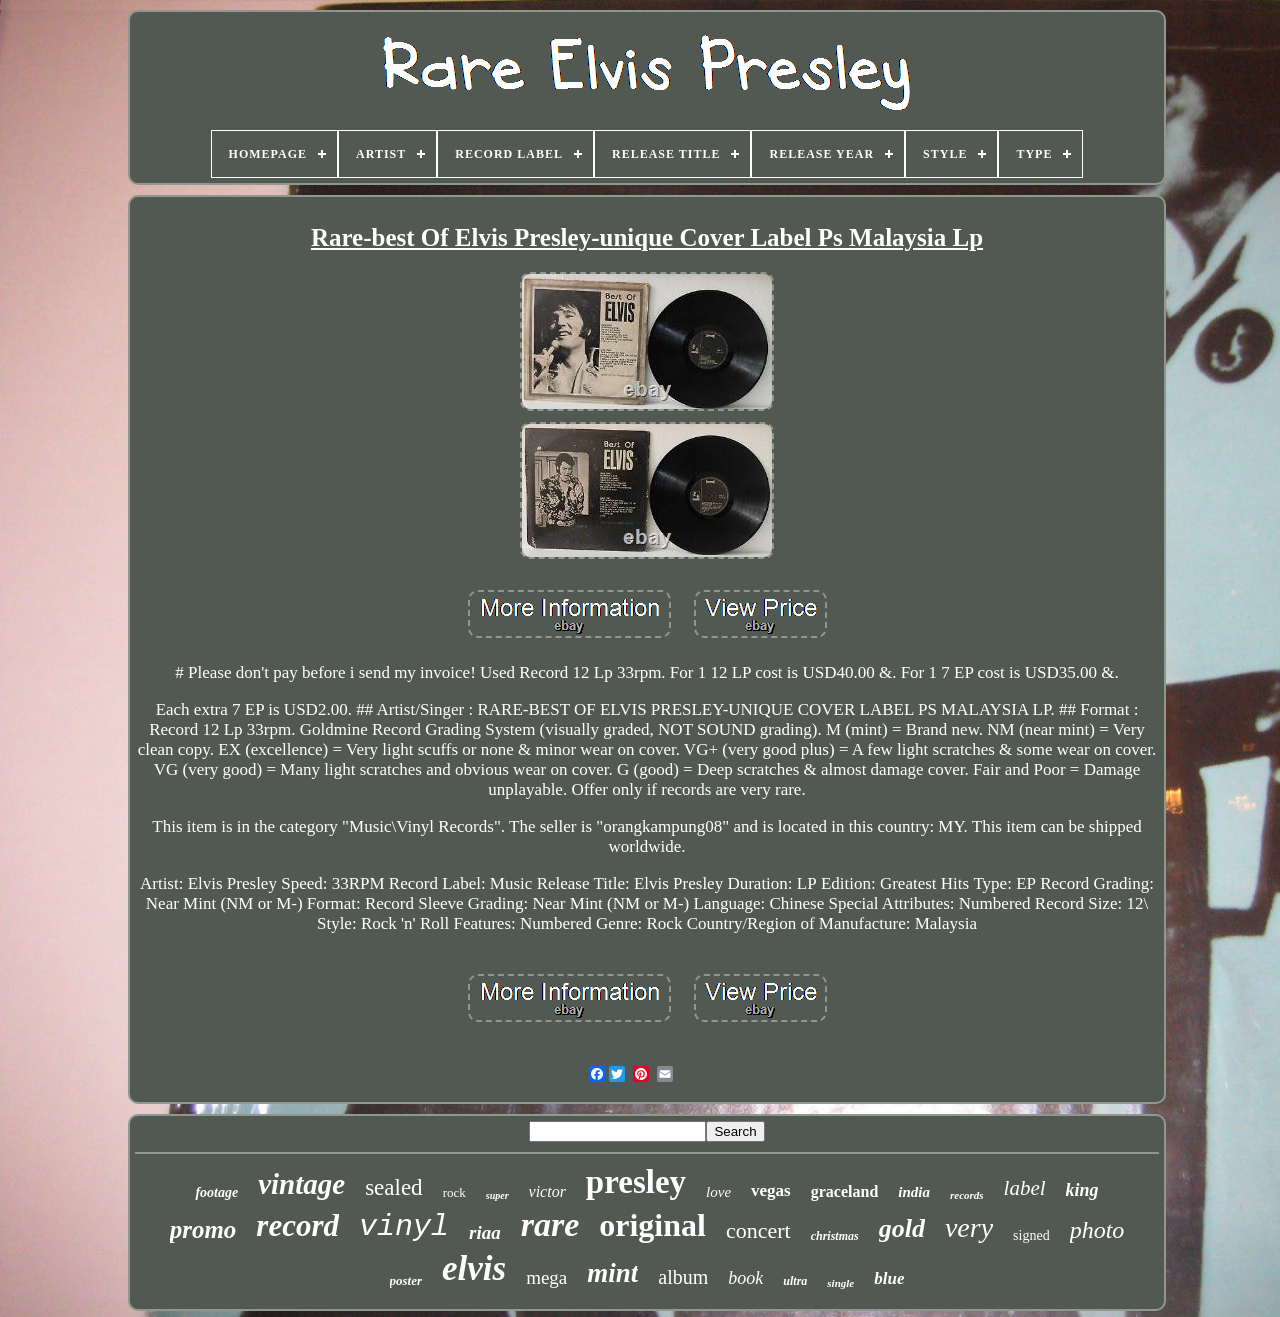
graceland (845, 1191)
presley (636, 1182)
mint (612, 1273)
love (718, 1192)
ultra (795, 1281)
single (840, 1283)
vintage (301, 1184)
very (969, 1227)
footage (216, 1192)
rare (550, 1224)
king (1082, 1190)
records (967, 1195)
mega (546, 1277)
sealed (393, 1187)
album (683, 1277)
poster (406, 1280)
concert (758, 1230)
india (914, 1192)
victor (547, 1191)
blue (889, 1278)
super (497, 1195)
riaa (485, 1232)
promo (203, 1229)
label (1025, 1188)
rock (454, 1192)
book (745, 1278)
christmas (835, 1236)
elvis (474, 1268)
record (297, 1225)
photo (1097, 1230)
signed (1031, 1235)
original (652, 1225)
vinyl (404, 1227)
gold (902, 1228)
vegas (771, 1190)
